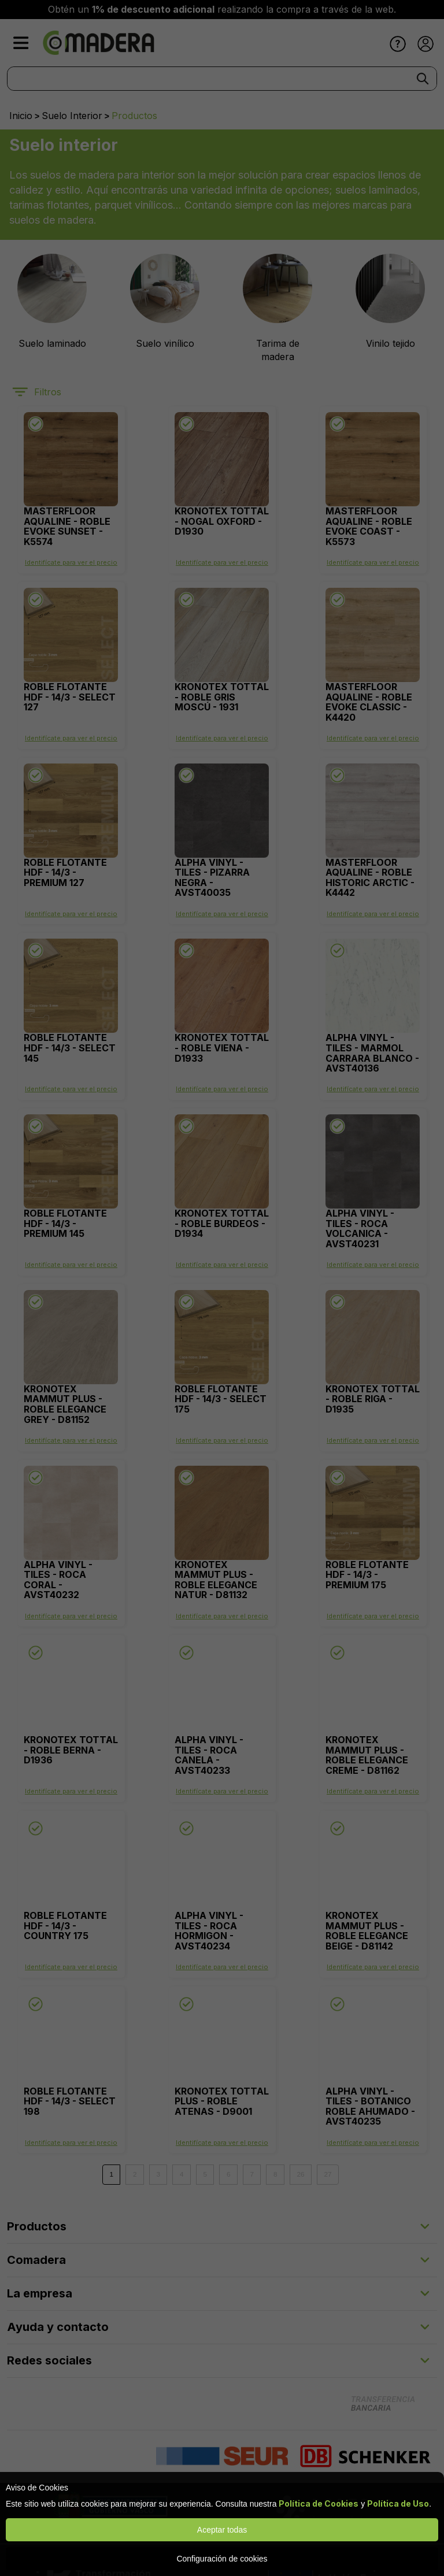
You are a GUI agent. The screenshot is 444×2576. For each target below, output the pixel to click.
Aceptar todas (222, 2529)
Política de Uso (398, 2503)
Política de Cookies (318, 2503)
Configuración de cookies (221, 2558)
